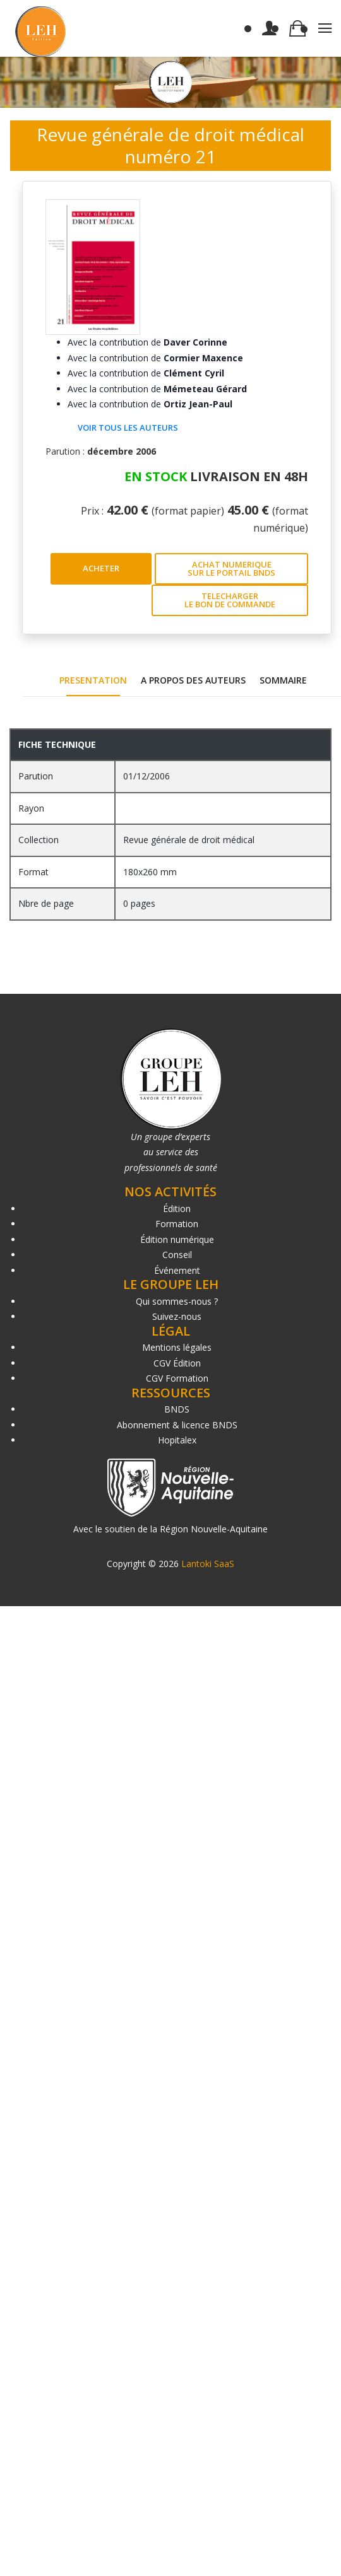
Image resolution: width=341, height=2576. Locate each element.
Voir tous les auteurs (128, 427)
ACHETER (101, 568)
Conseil (177, 1255)
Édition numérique (177, 1239)
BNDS (176, 1409)
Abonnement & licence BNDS (177, 1425)
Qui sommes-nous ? (177, 1301)
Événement (177, 1270)
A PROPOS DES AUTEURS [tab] (193, 680)
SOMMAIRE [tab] (283, 680)
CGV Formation (177, 1378)
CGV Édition (177, 1363)
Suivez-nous (176, 1316)
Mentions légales (177, 1347)
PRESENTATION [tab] (93, 680)
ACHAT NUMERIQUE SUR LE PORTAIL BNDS (231, 568)
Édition (177, 1209)
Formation (176, 1224)
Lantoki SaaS (207, 1564)
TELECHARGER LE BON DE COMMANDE (229, 600)
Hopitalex (177, 1440)
